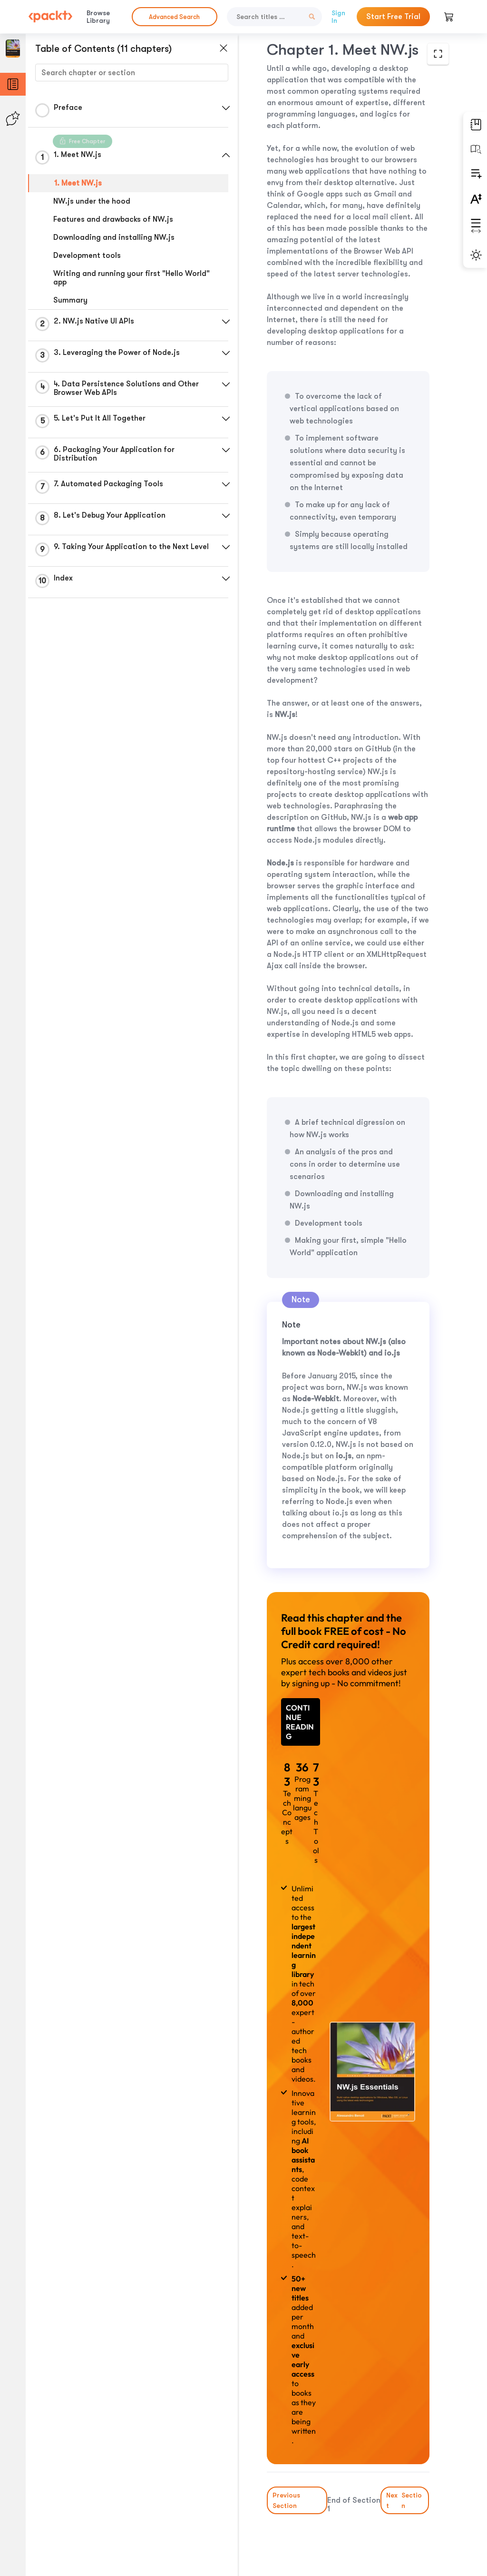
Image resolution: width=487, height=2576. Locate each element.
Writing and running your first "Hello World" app (131, 277)
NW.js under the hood (91, 201)
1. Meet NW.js (78, 183)
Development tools (87, 255)
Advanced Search (174, 16)
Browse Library (98, 16)
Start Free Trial (393, 16)
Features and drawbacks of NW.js (113, 219)
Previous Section (286, 2500)
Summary (70, 300)
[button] (226, 108)
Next (405, 2500)
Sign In (338, 16)
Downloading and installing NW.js (114, 237)
